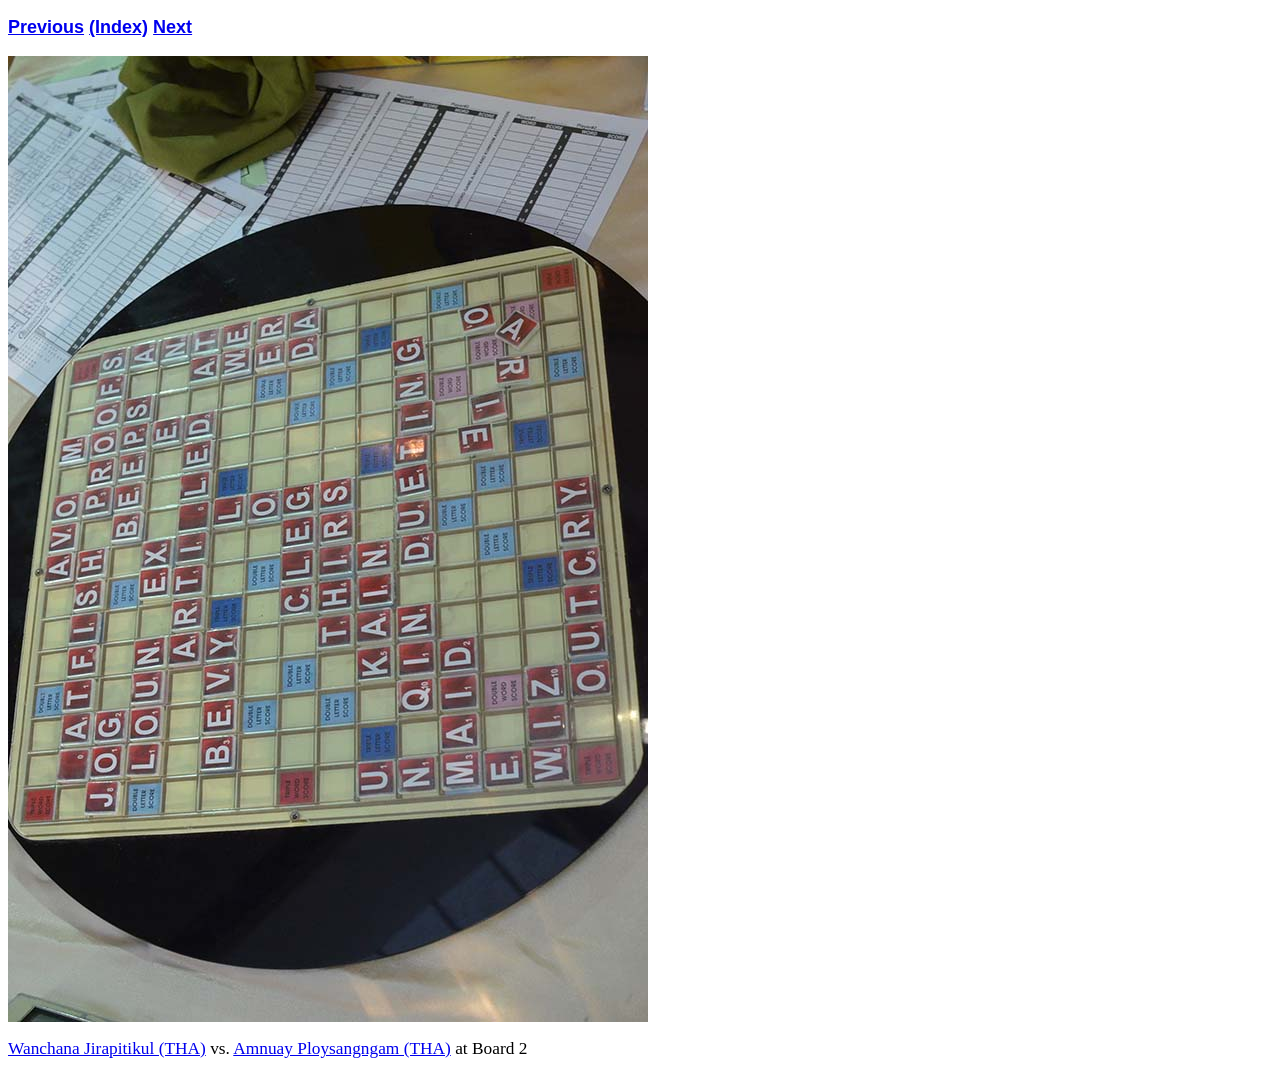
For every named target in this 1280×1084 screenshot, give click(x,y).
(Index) (118, 27)
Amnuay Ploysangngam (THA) (342, 1048)
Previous (46, 27)
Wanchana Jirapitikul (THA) (107, 1048)
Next (172, 27)
